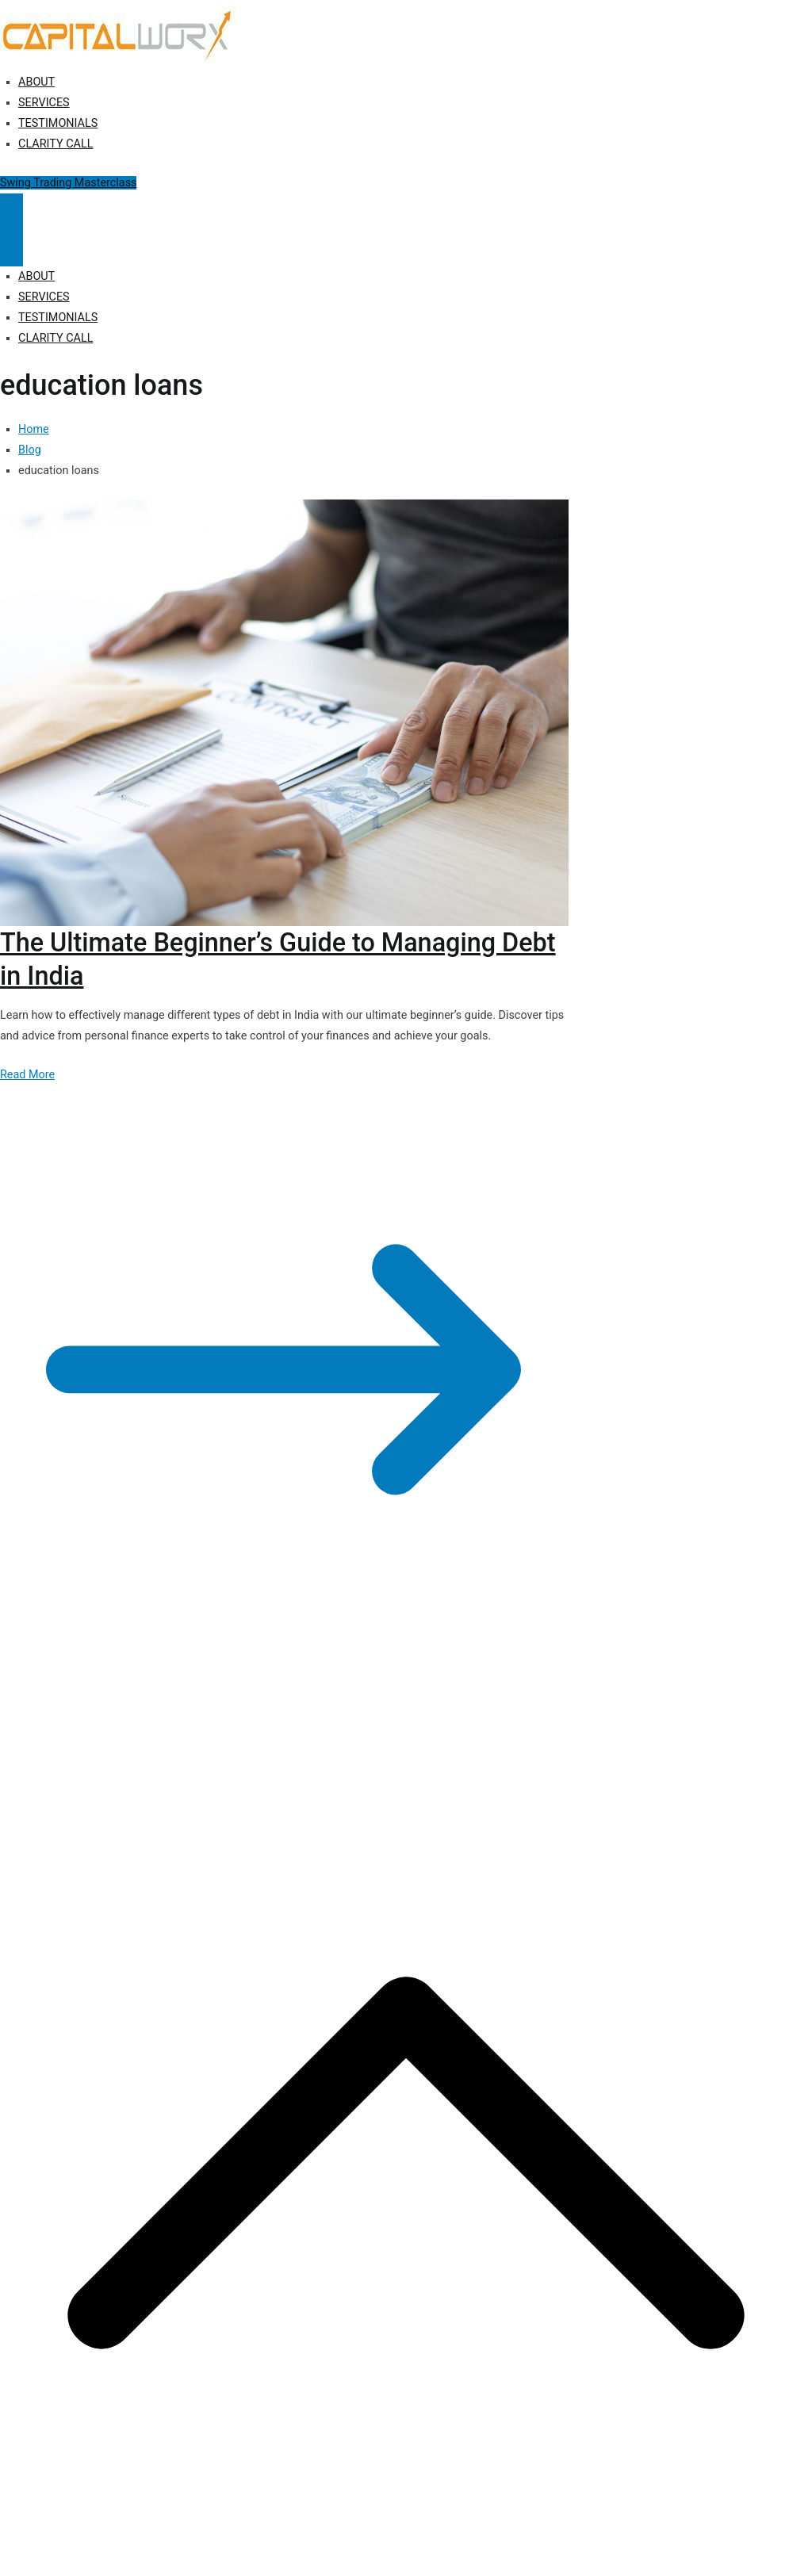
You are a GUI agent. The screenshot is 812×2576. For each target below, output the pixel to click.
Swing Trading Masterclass (68, 182)
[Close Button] (11, 248)
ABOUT (36, 82)
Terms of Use (434, 1728)
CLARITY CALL (55, 144)
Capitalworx (122, 1728)
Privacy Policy (295, 1728)
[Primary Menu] (11, 211)
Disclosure (365, 1728)
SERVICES (44, 102)
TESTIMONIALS (58, 123)
